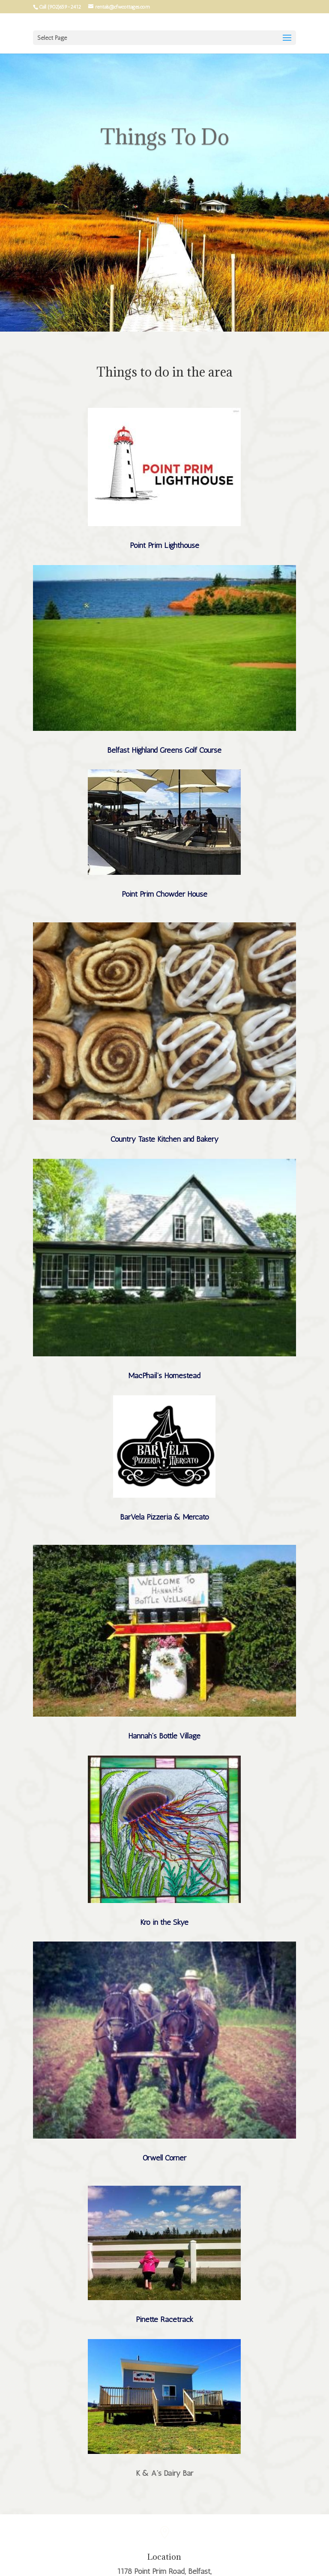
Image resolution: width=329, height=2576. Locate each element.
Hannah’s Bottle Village (164, 1736)
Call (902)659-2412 (60, 7)
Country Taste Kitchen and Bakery (164, 1139)
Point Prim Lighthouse (164, 545)
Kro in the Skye (164, 1922)
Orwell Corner (164, 2158)
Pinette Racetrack (164, 2319)
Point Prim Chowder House (164, 894)
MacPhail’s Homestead (164, 1375)
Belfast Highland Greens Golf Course (164, 750)
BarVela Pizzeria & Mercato (164, 1517)
